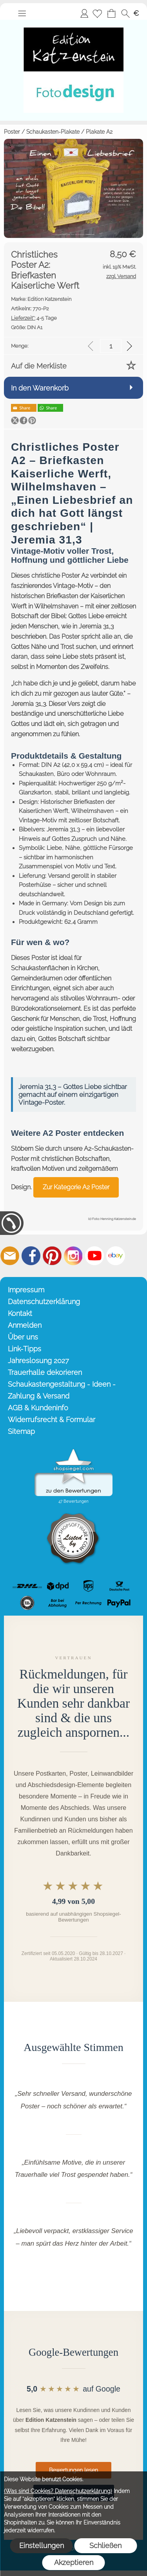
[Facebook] (31, 1256)
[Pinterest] (52, 1256)
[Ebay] (115, 1256)
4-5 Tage (34, 318)
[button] (22, 13)
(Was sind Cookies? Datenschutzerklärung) (58, 2491)
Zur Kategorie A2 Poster (76, 1187)
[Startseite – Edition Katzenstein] (73, 23)
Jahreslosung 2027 (38, 1360)
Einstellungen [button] (41, 2545)
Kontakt (20, 1313)
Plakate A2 (99, 132)
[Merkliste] (97, 13)
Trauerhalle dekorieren (45, 1372)
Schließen (105, 2545)
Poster (12, 132)
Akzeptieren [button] (73, 2562)
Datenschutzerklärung (44, 1301)
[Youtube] (94, 1256)
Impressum (26, 1290)
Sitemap (21, 1431)
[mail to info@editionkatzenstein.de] (10, 1256)
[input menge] (111, 346)
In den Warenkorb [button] (40, 388)
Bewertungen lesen (73, 2470)
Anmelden (84, 13)
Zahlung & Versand (38, 1396)
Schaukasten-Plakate (53, 132)
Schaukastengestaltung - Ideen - (62, 1384)
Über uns (23, 1337)
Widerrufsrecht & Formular (51, 1419)
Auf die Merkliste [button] (39, 366)
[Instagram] (73, 1256)
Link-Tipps (24, 1349)
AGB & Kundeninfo (38, 1408)
